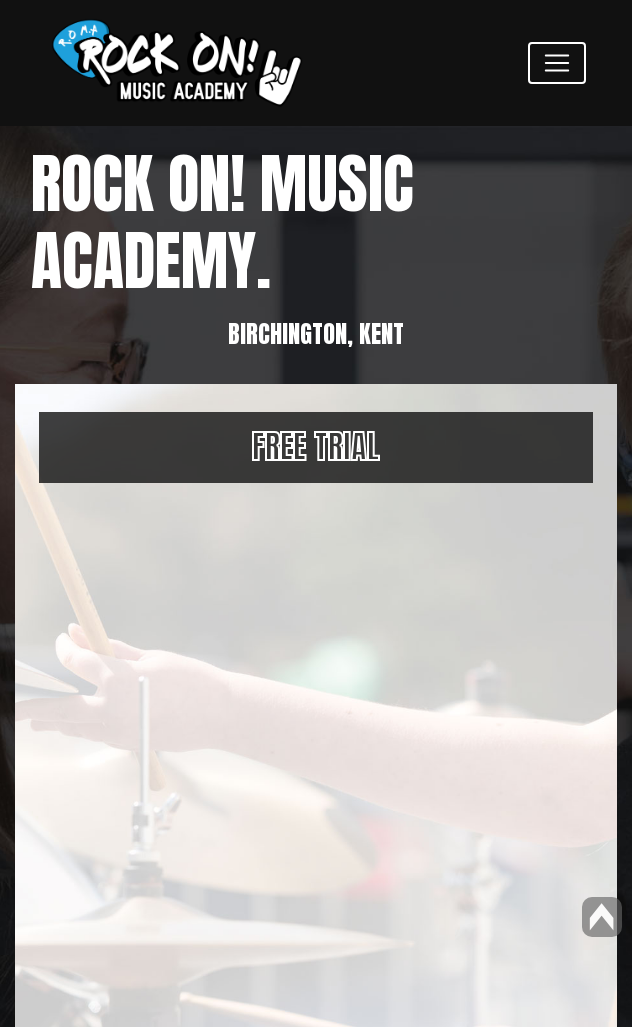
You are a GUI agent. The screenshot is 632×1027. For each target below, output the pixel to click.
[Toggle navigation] (557, 63)
